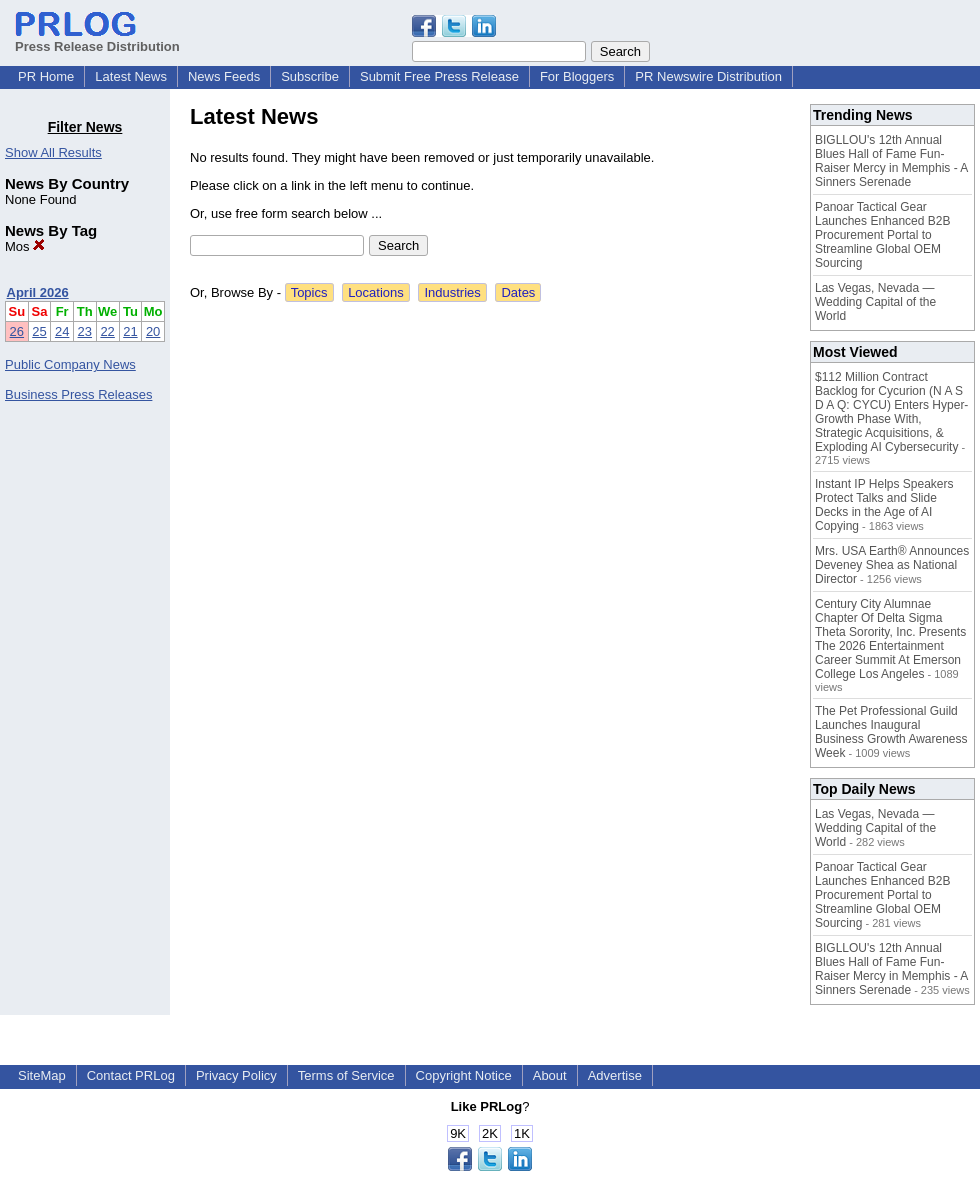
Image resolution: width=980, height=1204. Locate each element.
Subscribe (310, 76)
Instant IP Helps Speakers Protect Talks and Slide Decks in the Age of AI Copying (884, 505)
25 (39, 331)
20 (153, 331)
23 (85, 331)
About (550, 1075)
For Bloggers (577, 76)
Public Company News (70, 364)
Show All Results (53, 152)
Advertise (615, 1075)
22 (107, 331)
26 (17, 331)
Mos (25, 246)
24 (62, 331)
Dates (518, 292)
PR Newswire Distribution (708, 76)
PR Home (46, 76)
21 (130, 331)
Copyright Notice (464, 1075)
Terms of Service (346, 1075)
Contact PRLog (131, 1075)
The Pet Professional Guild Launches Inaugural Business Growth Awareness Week (891, 732)
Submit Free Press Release (439, 76)
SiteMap (42, 1075)
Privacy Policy (236, 1075)
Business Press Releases (78, 394)
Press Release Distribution (97, 39)
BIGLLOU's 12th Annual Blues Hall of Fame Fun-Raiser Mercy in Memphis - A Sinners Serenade (891, 161)
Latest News (131, 76)
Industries (452, 292)
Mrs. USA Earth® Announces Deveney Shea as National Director (892, 565)
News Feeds (224, 76)
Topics (309, 292)
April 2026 (38, 292)
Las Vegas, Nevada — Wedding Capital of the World (875, 302)
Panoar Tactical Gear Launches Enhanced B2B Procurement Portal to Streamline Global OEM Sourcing (882, 235)
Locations (376, 292)
